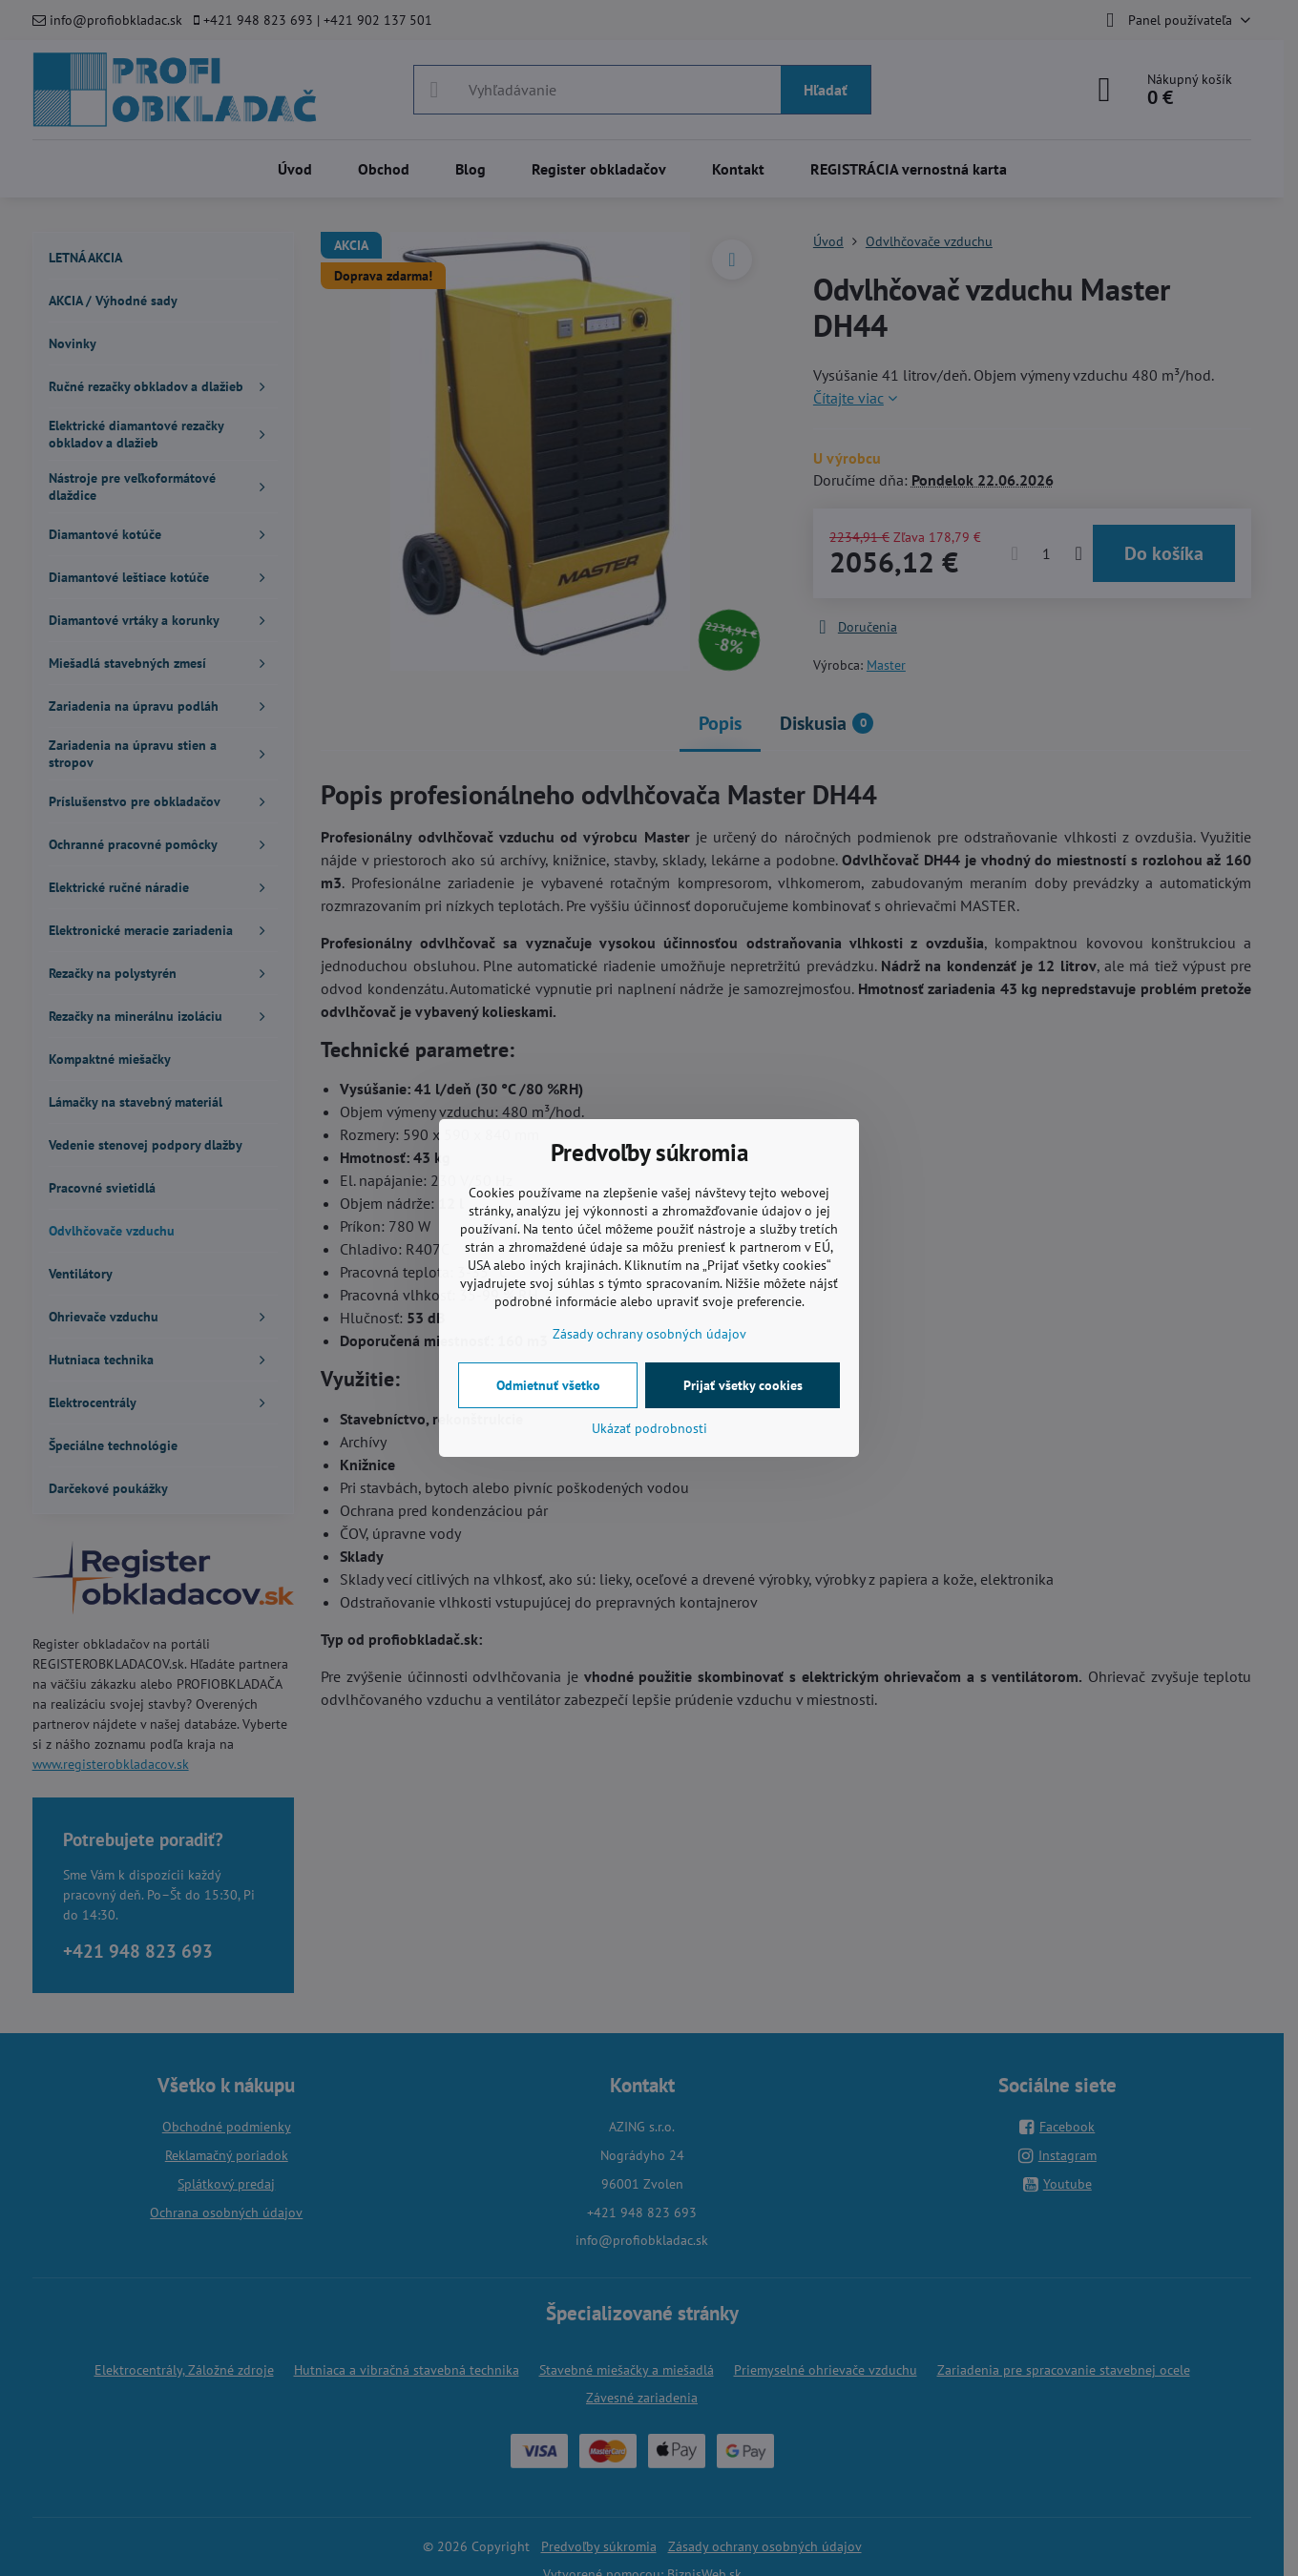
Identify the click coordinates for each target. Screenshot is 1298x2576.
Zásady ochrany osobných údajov (649, 1333)
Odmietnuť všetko (548, 1385)
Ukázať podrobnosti (649, 1428)
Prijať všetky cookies (743, 1385)
